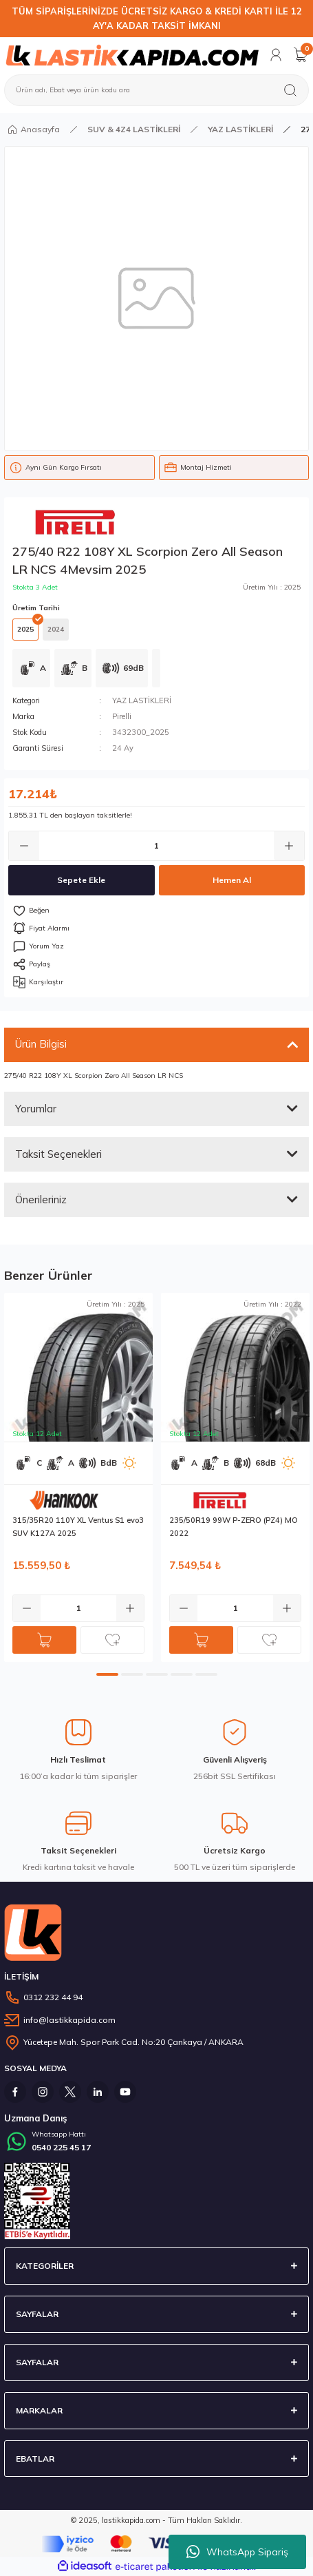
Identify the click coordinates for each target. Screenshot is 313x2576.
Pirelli (121, 716)
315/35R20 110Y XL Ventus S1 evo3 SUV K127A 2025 (78, 1526)
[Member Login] (276, 54)
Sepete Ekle (81, 880)
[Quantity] (156, 846)
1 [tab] (107, 1674)
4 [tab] (182, 1674)
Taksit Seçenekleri (58, 1154)
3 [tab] (157, 1674)
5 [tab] (206, 1674)
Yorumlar (35, 1108)
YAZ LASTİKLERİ (141, 700)
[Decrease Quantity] (24, 845)
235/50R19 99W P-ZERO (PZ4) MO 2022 (233, 1526)
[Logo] (131, 55)
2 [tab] (132, 1674)
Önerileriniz (41, 1199)
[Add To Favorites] (156, 910)
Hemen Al (232, 880)
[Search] (156, 90)
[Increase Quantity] (289, 845)
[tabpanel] (78, 1477)
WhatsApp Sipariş (237, 2551)
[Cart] (300, 54)
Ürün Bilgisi (41, 1043)
